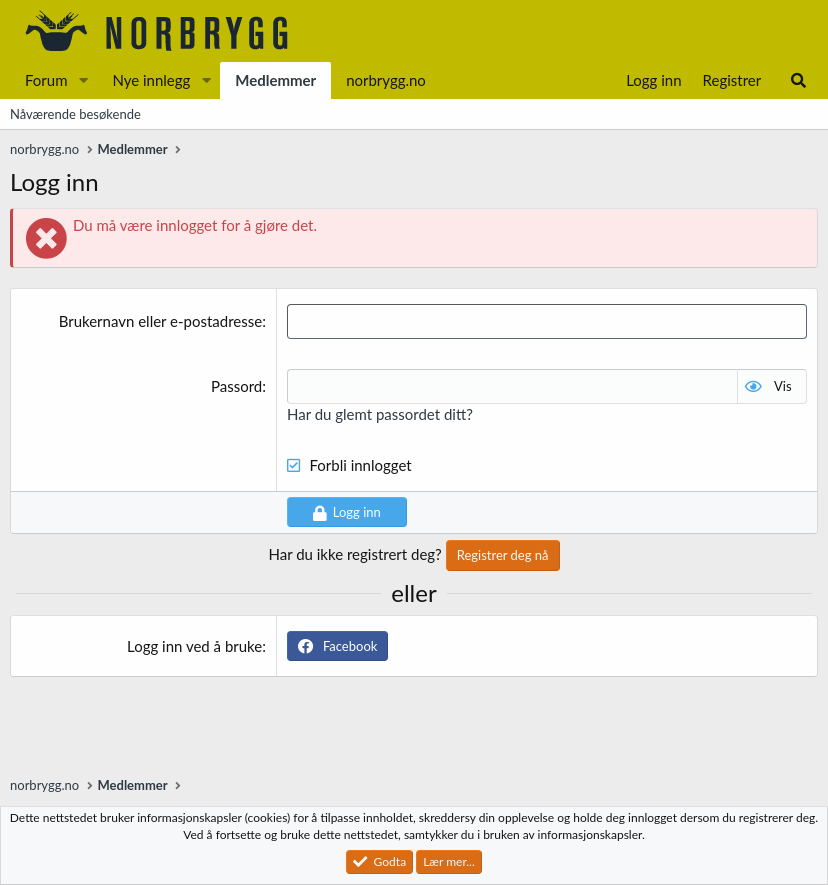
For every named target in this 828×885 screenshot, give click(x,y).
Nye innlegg (151, 80)
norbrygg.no (386, 80)
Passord (236, 386)
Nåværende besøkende (75, 114)
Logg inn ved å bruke (194, 646)
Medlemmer (275, 80)
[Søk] (798, 80)
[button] (83, 80)
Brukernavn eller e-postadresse (161, 321)
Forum (46, 80)
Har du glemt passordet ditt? (380, 414)
